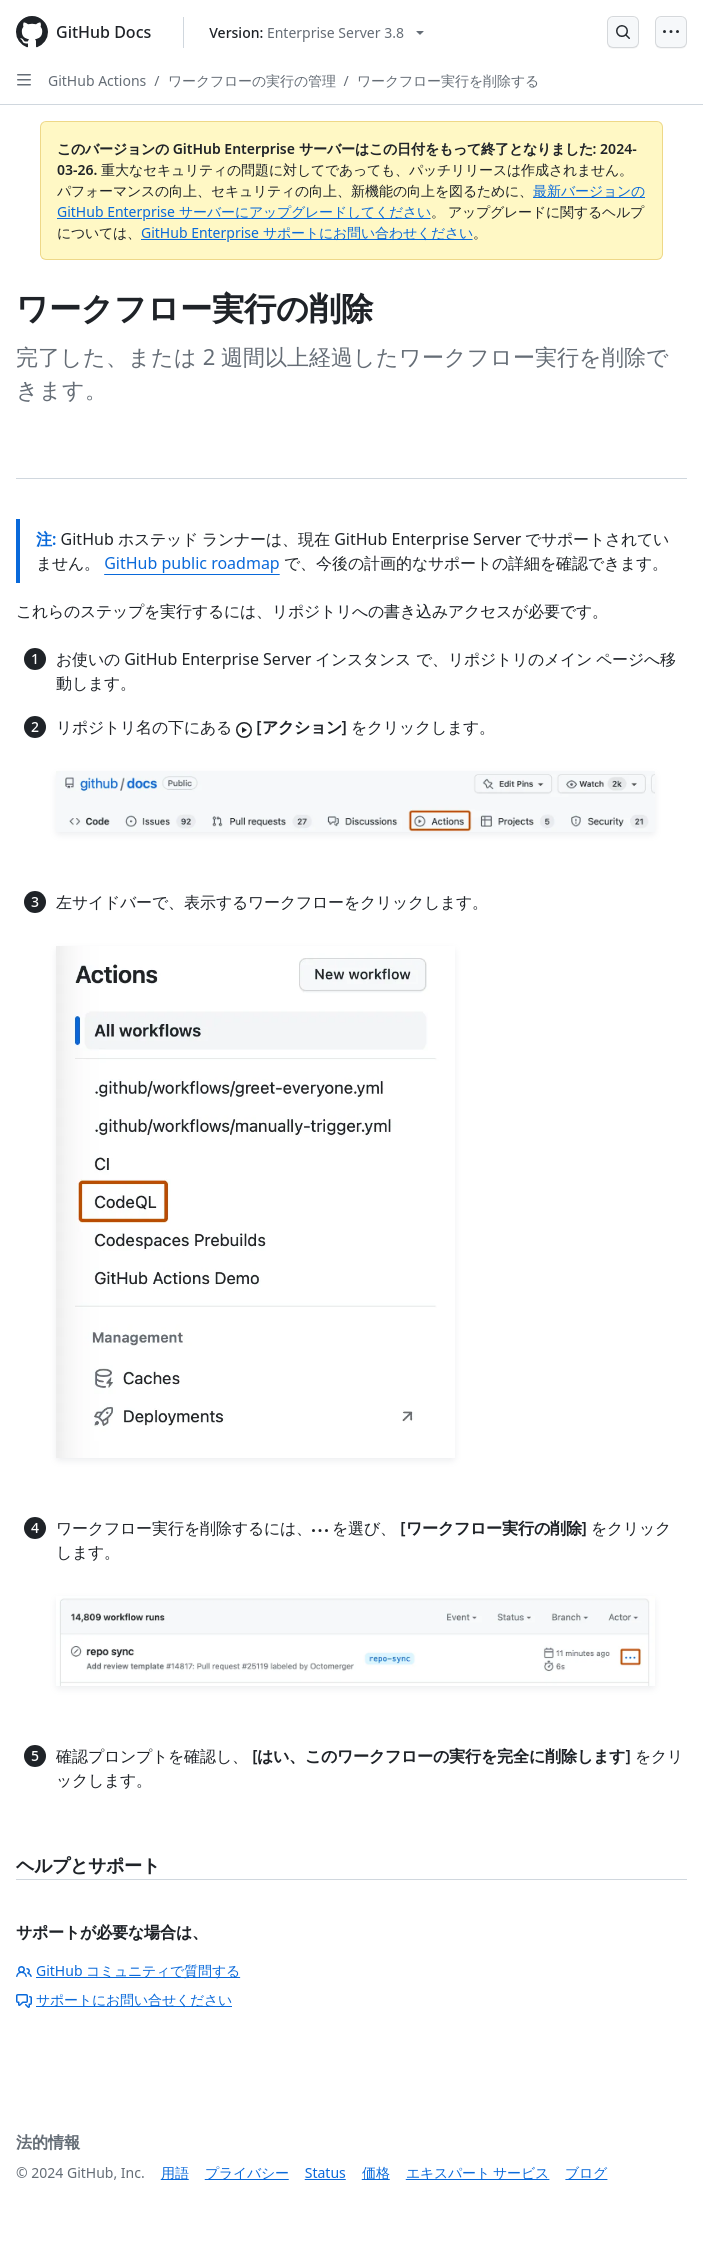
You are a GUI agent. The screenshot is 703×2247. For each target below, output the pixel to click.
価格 (376, 2172)
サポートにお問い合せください (124, 1999)
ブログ (586, 2172)
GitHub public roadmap (192, 563)
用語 (175, 2172)
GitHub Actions (97, 80)
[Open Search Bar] (623, 32)
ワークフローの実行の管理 (252, 80)
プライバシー (247, 2172)
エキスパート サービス (478, 2172)
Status (325, 2172)
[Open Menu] (671, 32)
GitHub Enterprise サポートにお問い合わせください (307, 232)
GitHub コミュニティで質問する (128, 1970)
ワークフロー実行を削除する (448, 80)
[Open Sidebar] (24, 80)
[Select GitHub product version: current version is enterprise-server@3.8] (316, 32)
